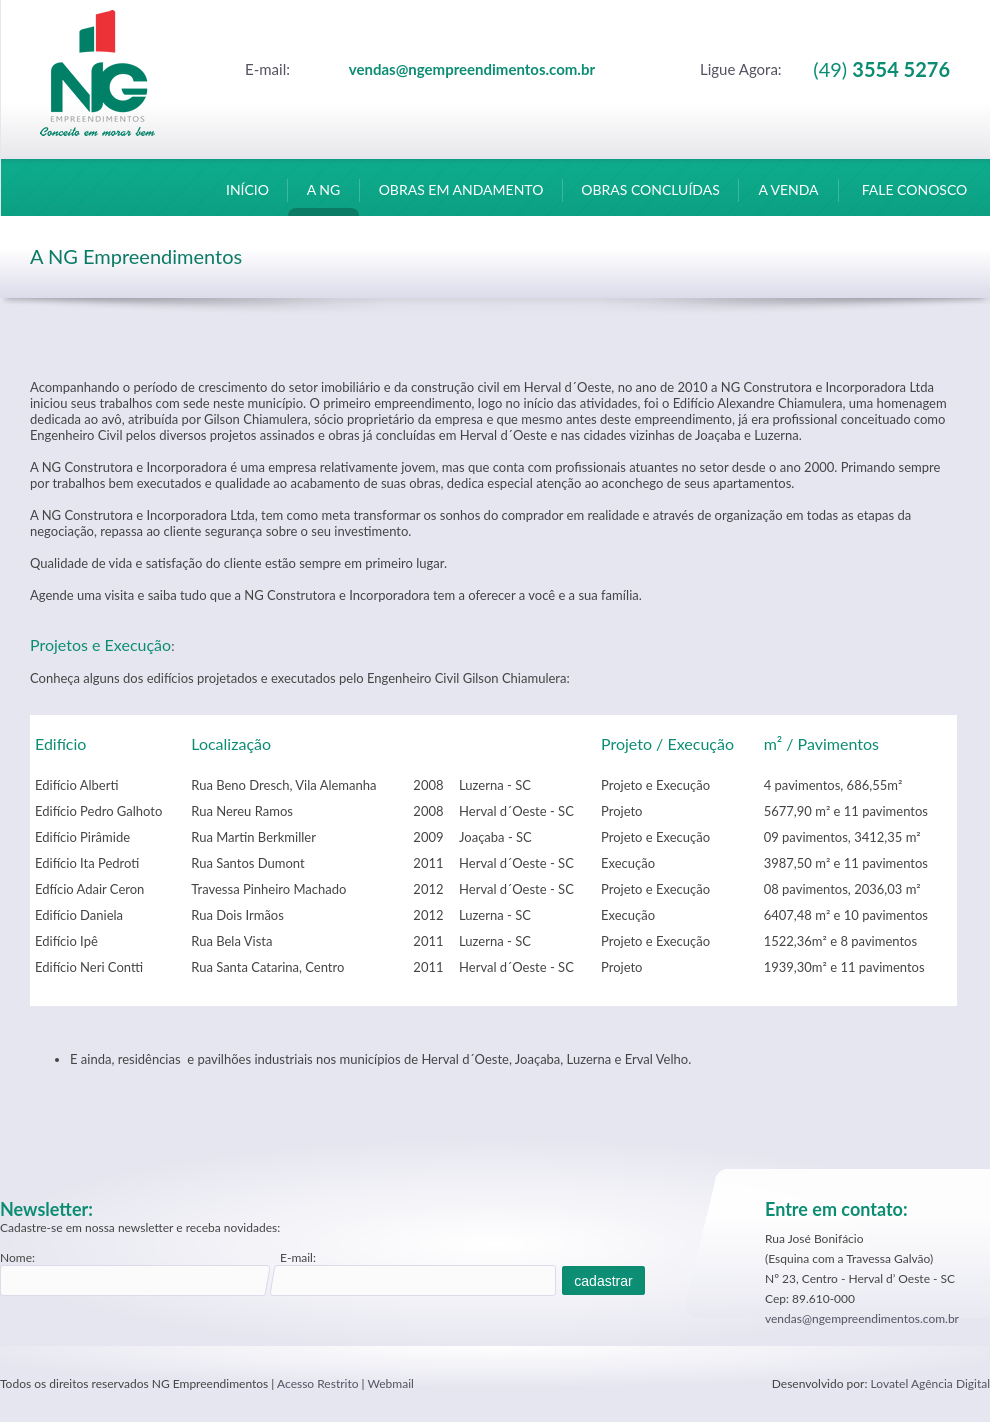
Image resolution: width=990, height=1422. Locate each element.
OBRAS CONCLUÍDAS (650, 198)
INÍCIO (247, 198)
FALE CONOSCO (914, 198)
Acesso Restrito (317, 1383)
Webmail (391, 1383)
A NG (323, 198)
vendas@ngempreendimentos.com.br (862, 1318)
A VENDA (788, 198)
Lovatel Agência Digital (930, 1383)
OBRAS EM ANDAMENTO (461, 198)
